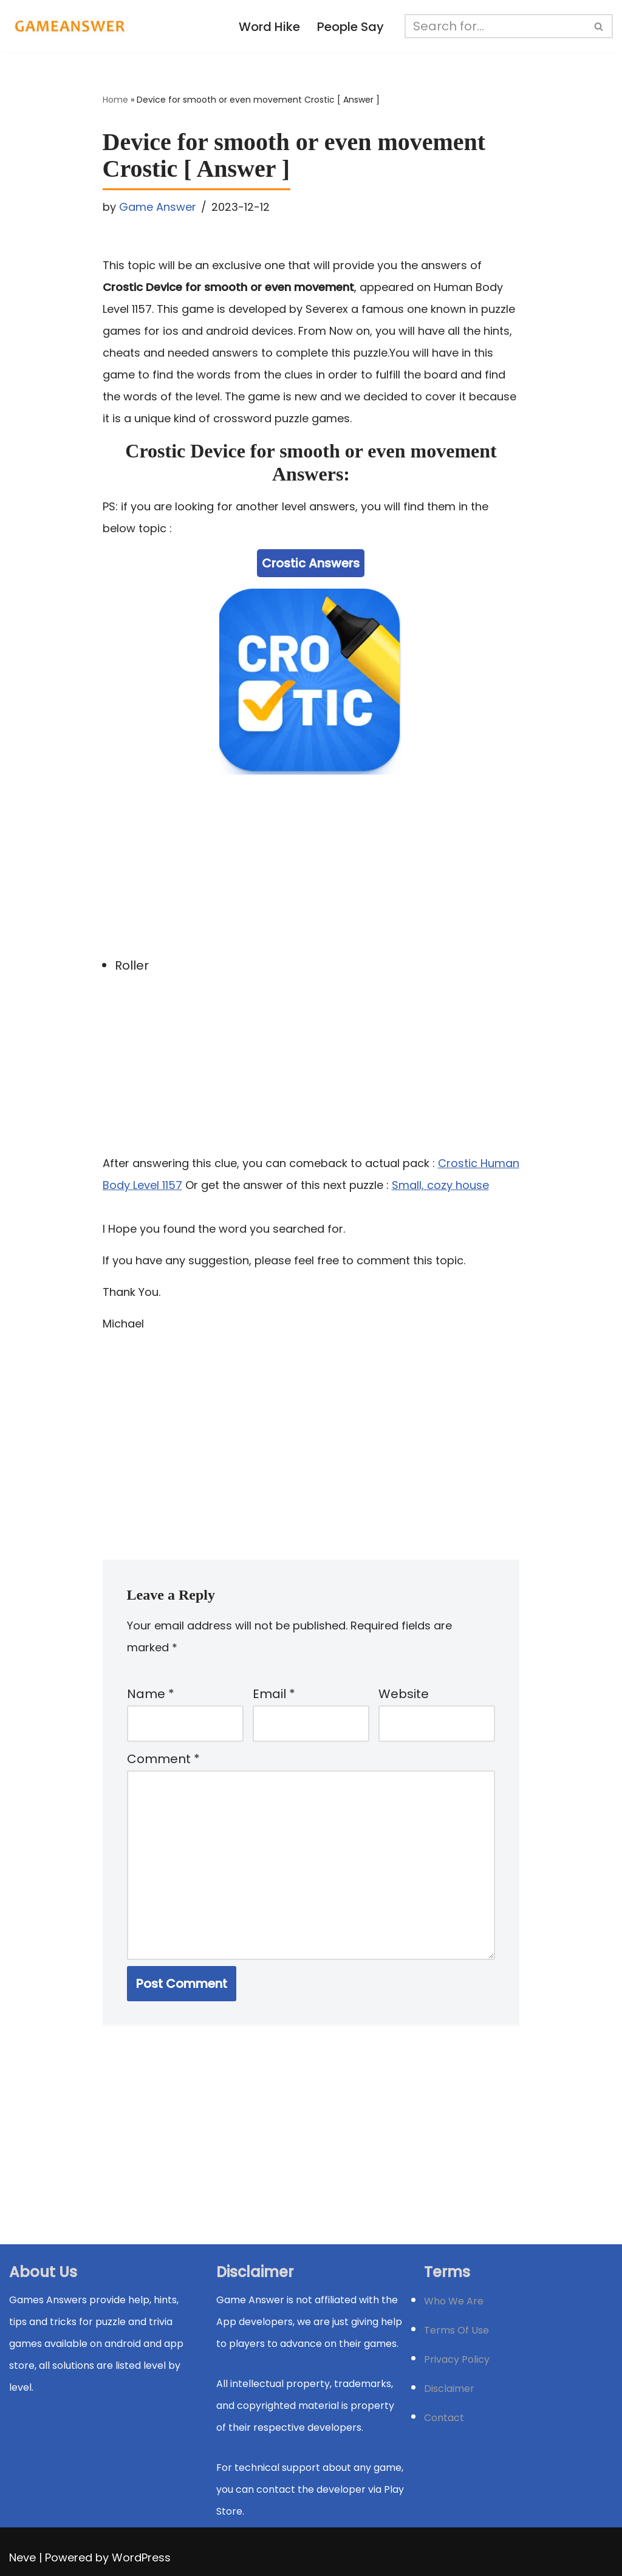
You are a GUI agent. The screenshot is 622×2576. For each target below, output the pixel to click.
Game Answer (157, 206)
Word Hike (269, 26)
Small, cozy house (440, 1185)
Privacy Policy (457, 2359)
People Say (350, 26)
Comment (163, 1758)
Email (274, 1693)
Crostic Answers (311, 563)
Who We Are (454, 2301)
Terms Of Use (456, 2330)
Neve (22, 2557)
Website (403, 1693)
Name (150, 1693)
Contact (444, 2418)
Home (115, 100)
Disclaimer (449, 2389)
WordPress (141, 2557)
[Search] (495, 26)
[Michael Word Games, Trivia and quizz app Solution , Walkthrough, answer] (70, 26)
